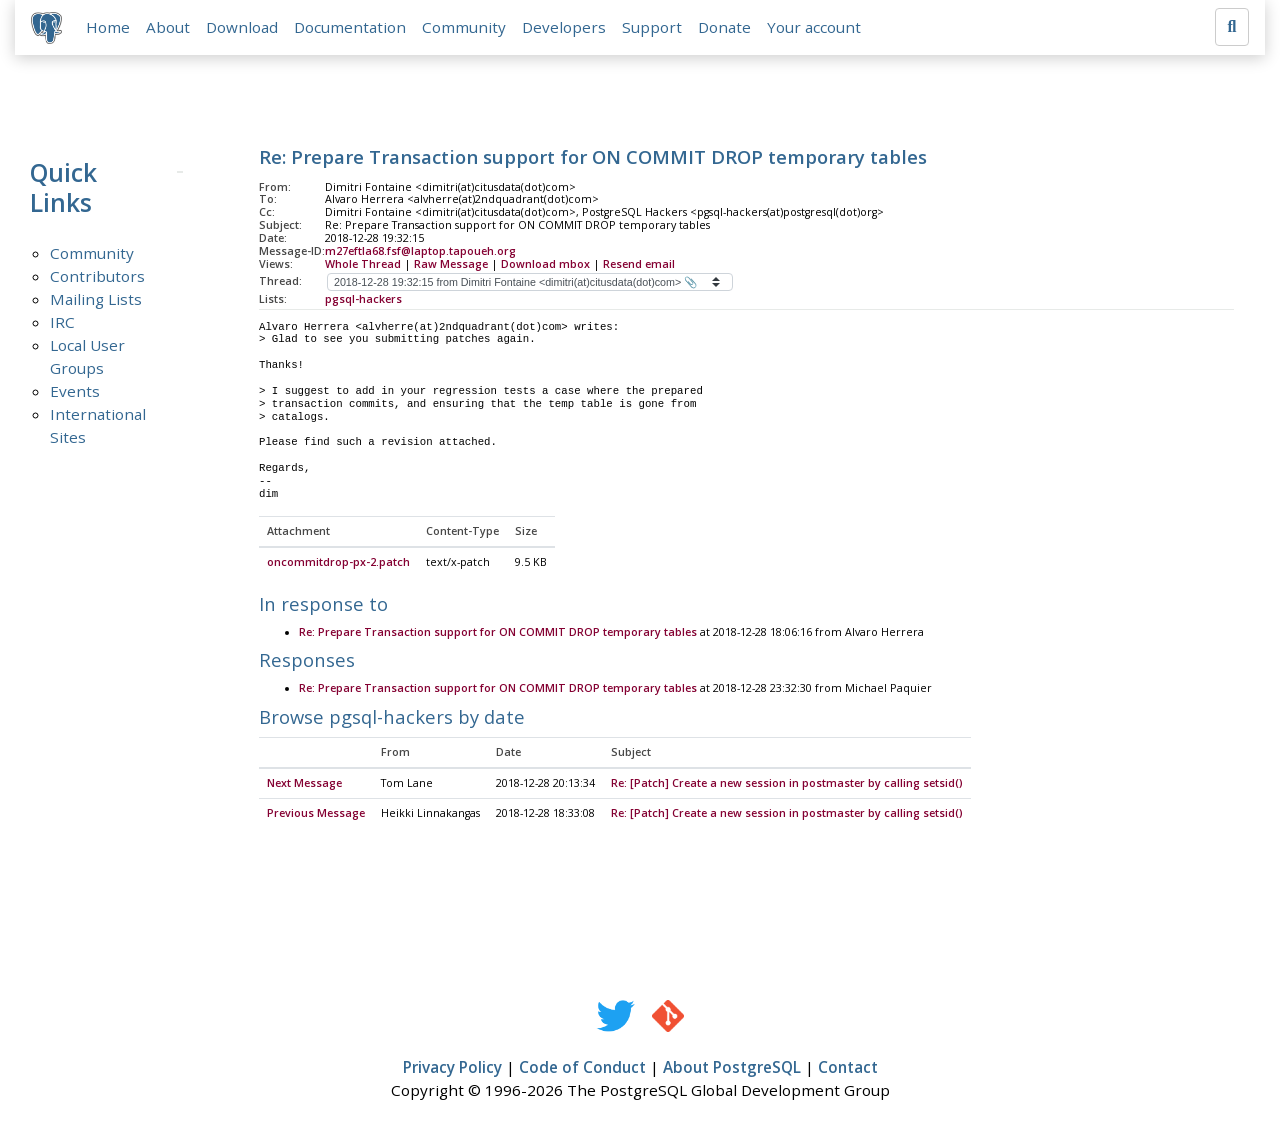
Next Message (304, 784)
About (168, 27)
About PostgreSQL (732, 1068)
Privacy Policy (452, 1068)
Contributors (97, 276)
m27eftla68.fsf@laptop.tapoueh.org (420, 251)
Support (652, 27)
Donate (724, 27)
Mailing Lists (96, 299)
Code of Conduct (582, 1068)
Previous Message (316, 814)
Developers (564, 27)
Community (464, 27)
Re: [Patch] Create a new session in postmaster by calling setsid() (787, 784)
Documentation (350, 27)
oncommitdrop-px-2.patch (338, 563)
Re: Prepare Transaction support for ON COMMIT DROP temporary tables (498, 633)
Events (75, 391)
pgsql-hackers (363, 299)
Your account (814, 27)
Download (242, 27)
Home (108, 27)
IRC (62, 322)
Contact (848, 1068)
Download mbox (545, 264)
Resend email (639, 264)
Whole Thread (363, 264)
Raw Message (451, 264)
